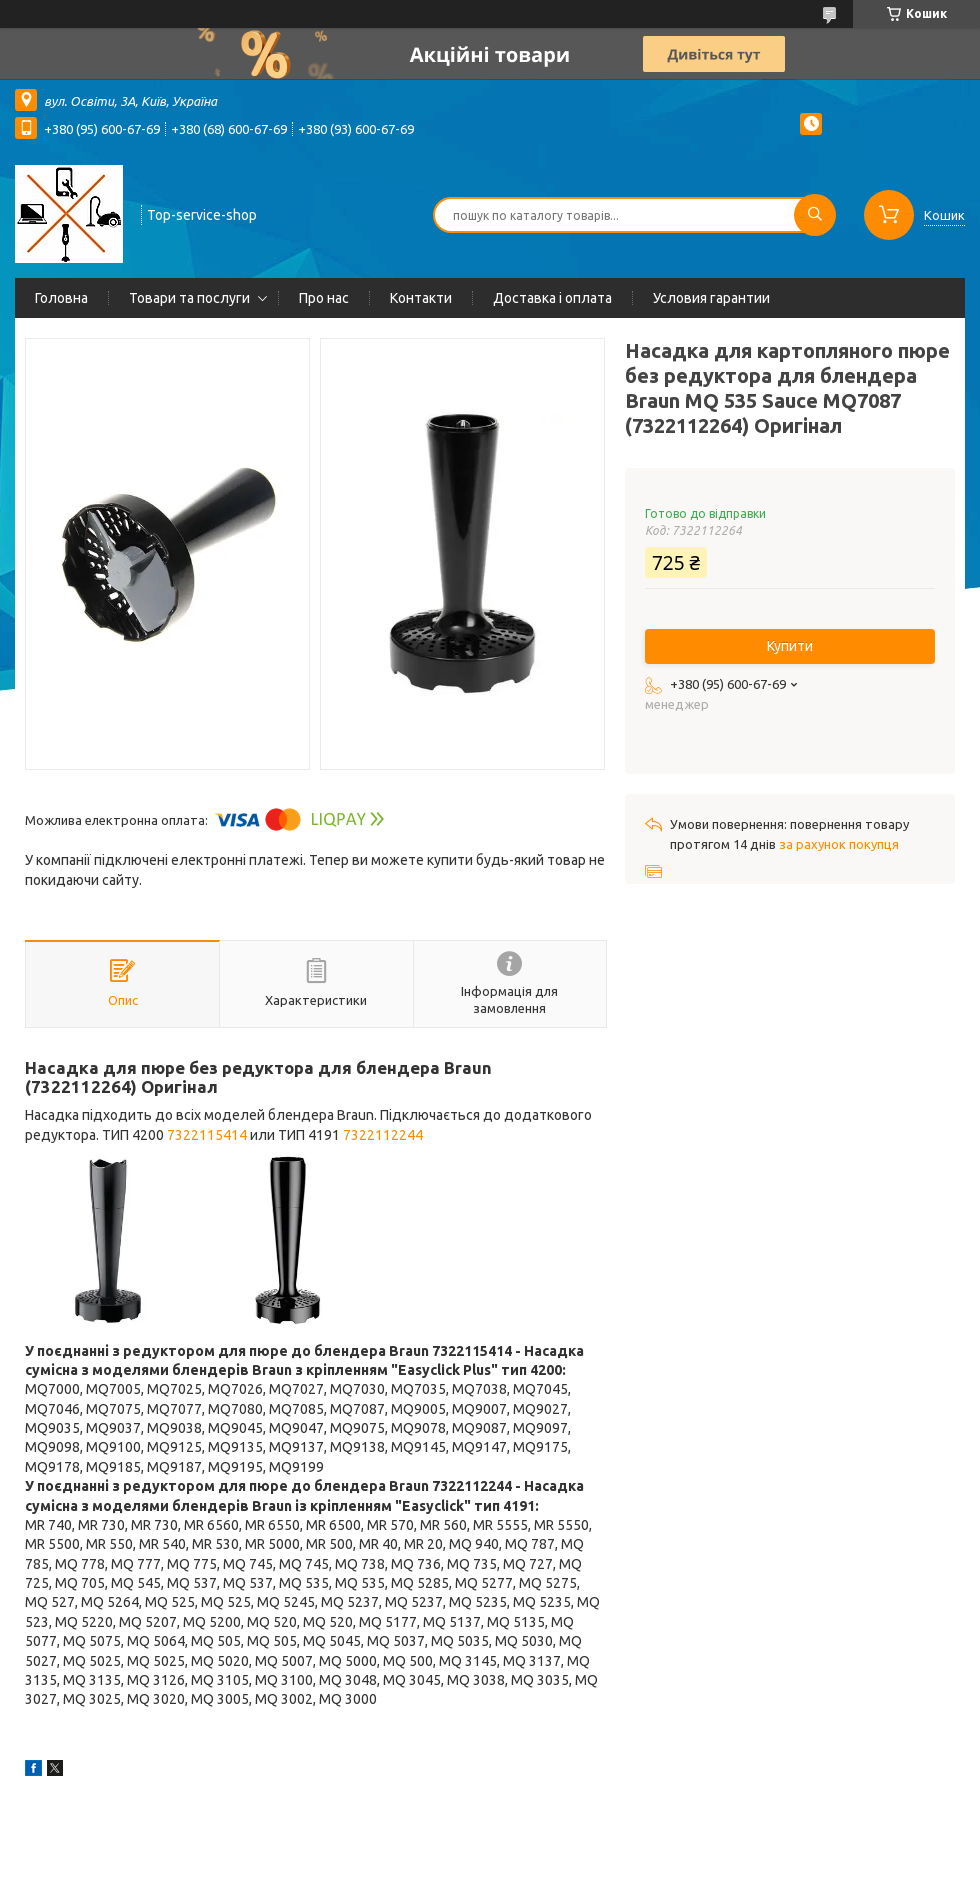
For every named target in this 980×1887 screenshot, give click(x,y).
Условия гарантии (711, 298)
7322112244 (383, 1135)
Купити (790, 646)
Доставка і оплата (552, 298)
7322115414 (207, 1135)
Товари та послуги (189, 298)
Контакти (421, 298)
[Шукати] (815, 215)
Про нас (324, 298)
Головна (61, 298)
